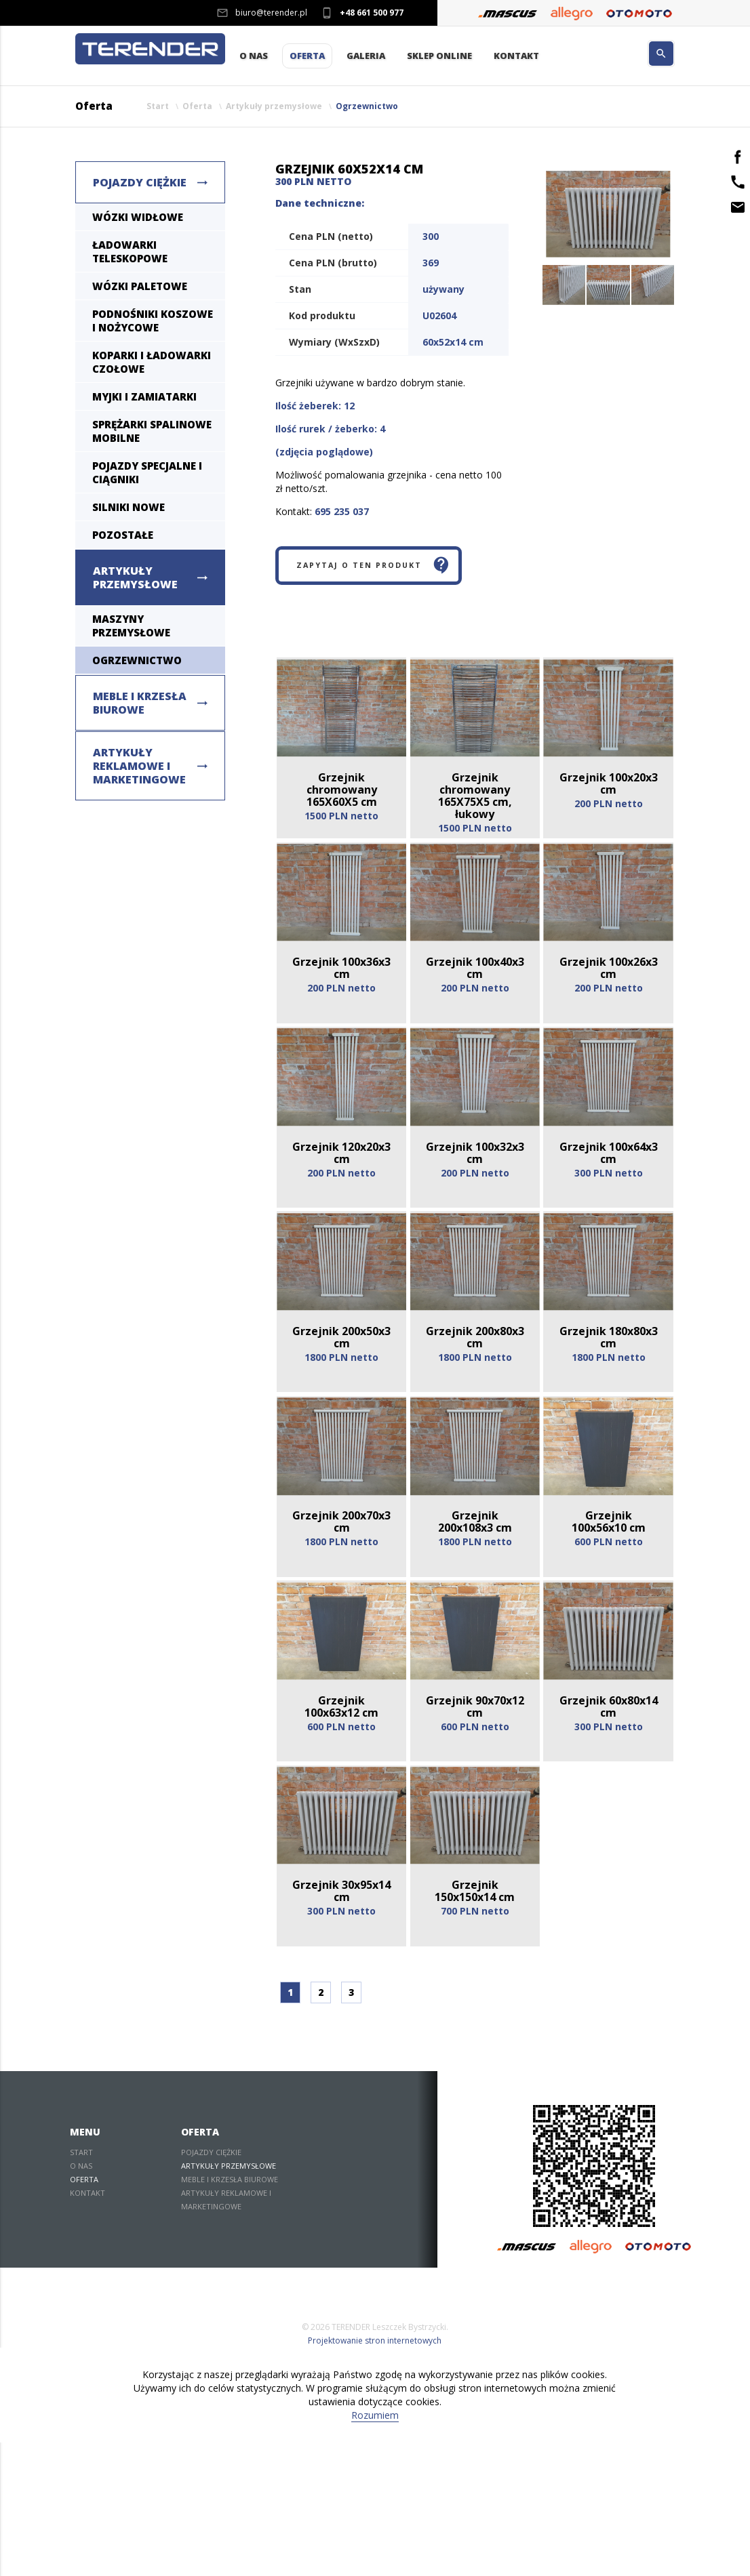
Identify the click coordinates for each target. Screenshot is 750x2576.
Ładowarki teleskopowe (129, 252)
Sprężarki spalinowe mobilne (152, 432)
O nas (253, 57)
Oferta (307, 57)
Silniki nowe (128, 508)
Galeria (366, 57)
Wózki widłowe (137, 218)
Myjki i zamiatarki (144, 398)
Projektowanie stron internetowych (374, 2474)
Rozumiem (375, 2548)
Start (157, 107)
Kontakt (516, 57)
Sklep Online (439, 57)
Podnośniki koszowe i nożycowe (152, 321)
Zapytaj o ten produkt (383, 570)
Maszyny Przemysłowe (131, 626)
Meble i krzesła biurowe (139, 704)
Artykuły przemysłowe (274, 107)
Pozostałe (122, 536)
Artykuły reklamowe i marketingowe (139, 767)
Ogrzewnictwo (367, 107)
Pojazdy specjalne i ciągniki (147, 473)
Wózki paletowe (139, 287)
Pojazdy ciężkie (139, 183)
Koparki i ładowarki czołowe (151, 363)
